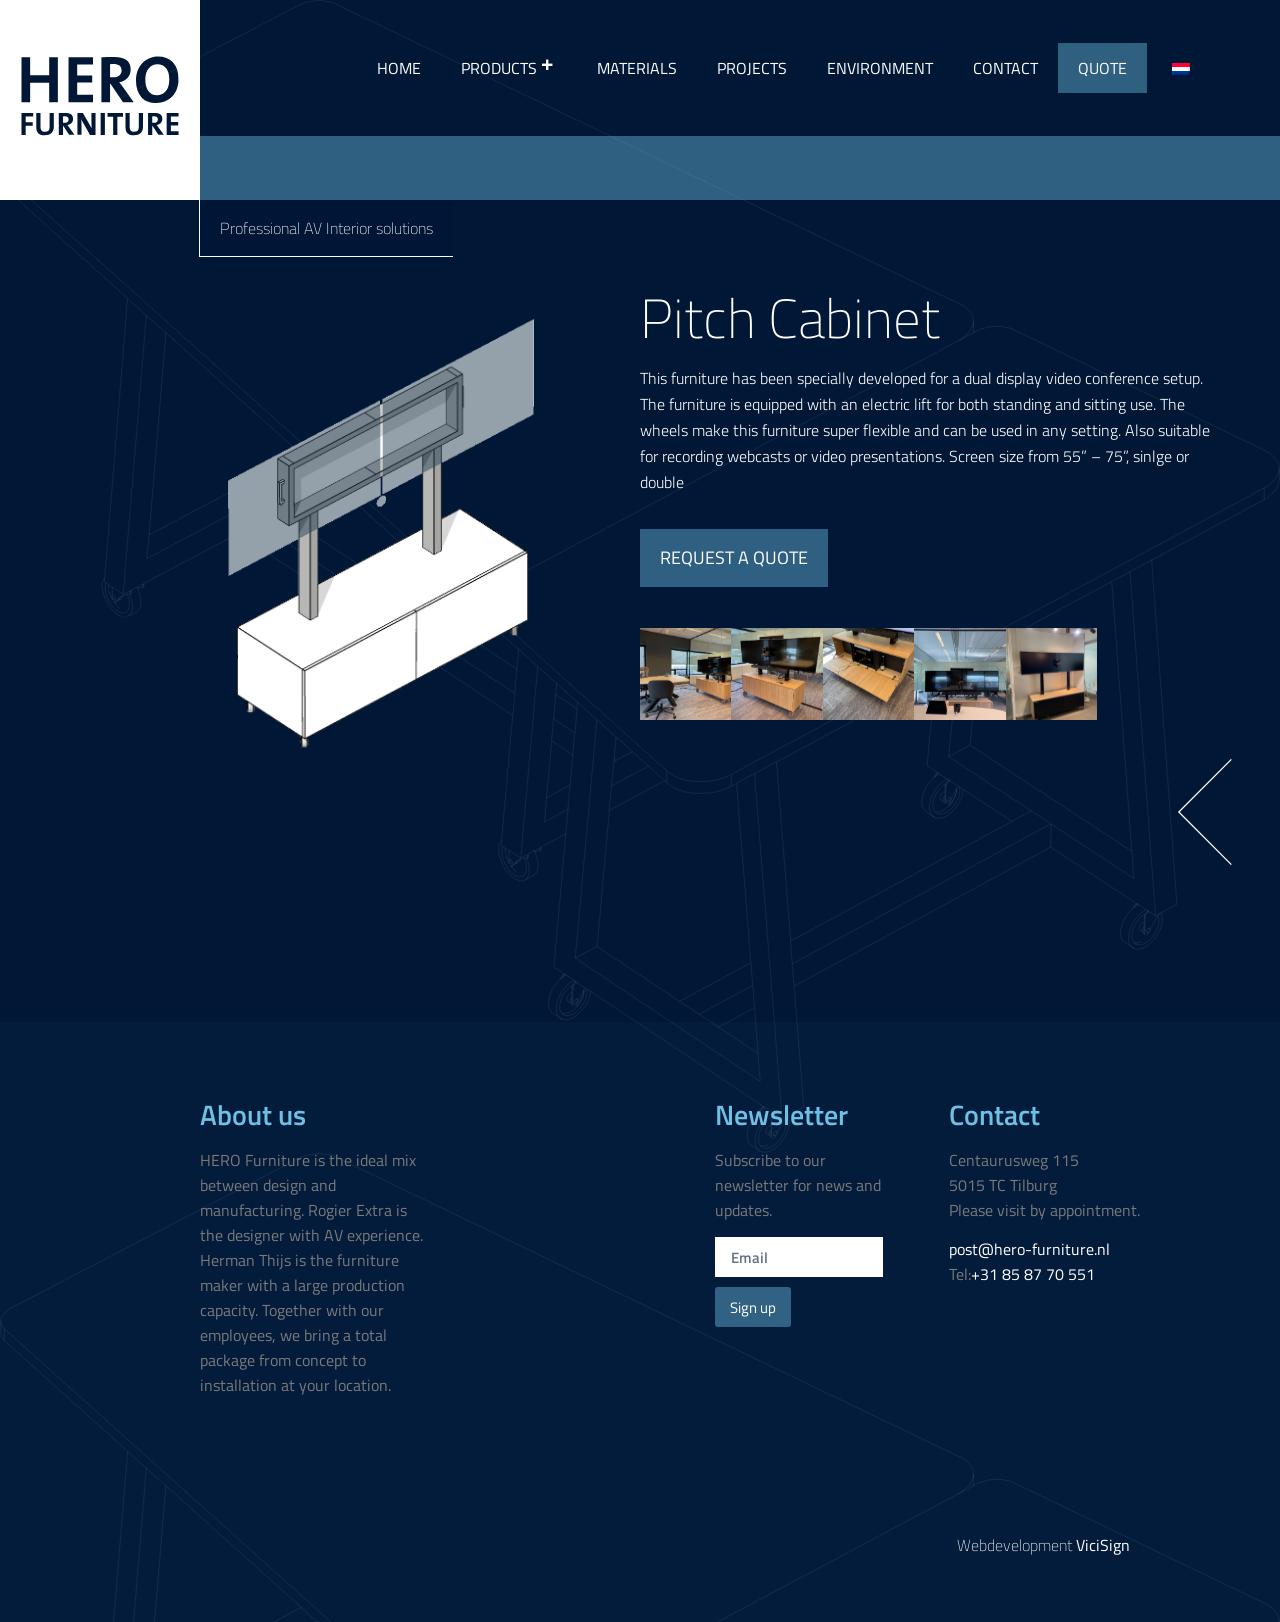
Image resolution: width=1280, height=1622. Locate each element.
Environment (880, 68)
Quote (1102, 68)
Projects (752, 68)
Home (399, 68)
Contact (1005, 68)
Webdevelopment (1043, 1545)
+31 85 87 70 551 (1033, 1274)
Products (509, 68)
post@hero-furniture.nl (1029, 1249)
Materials (637, 68)
